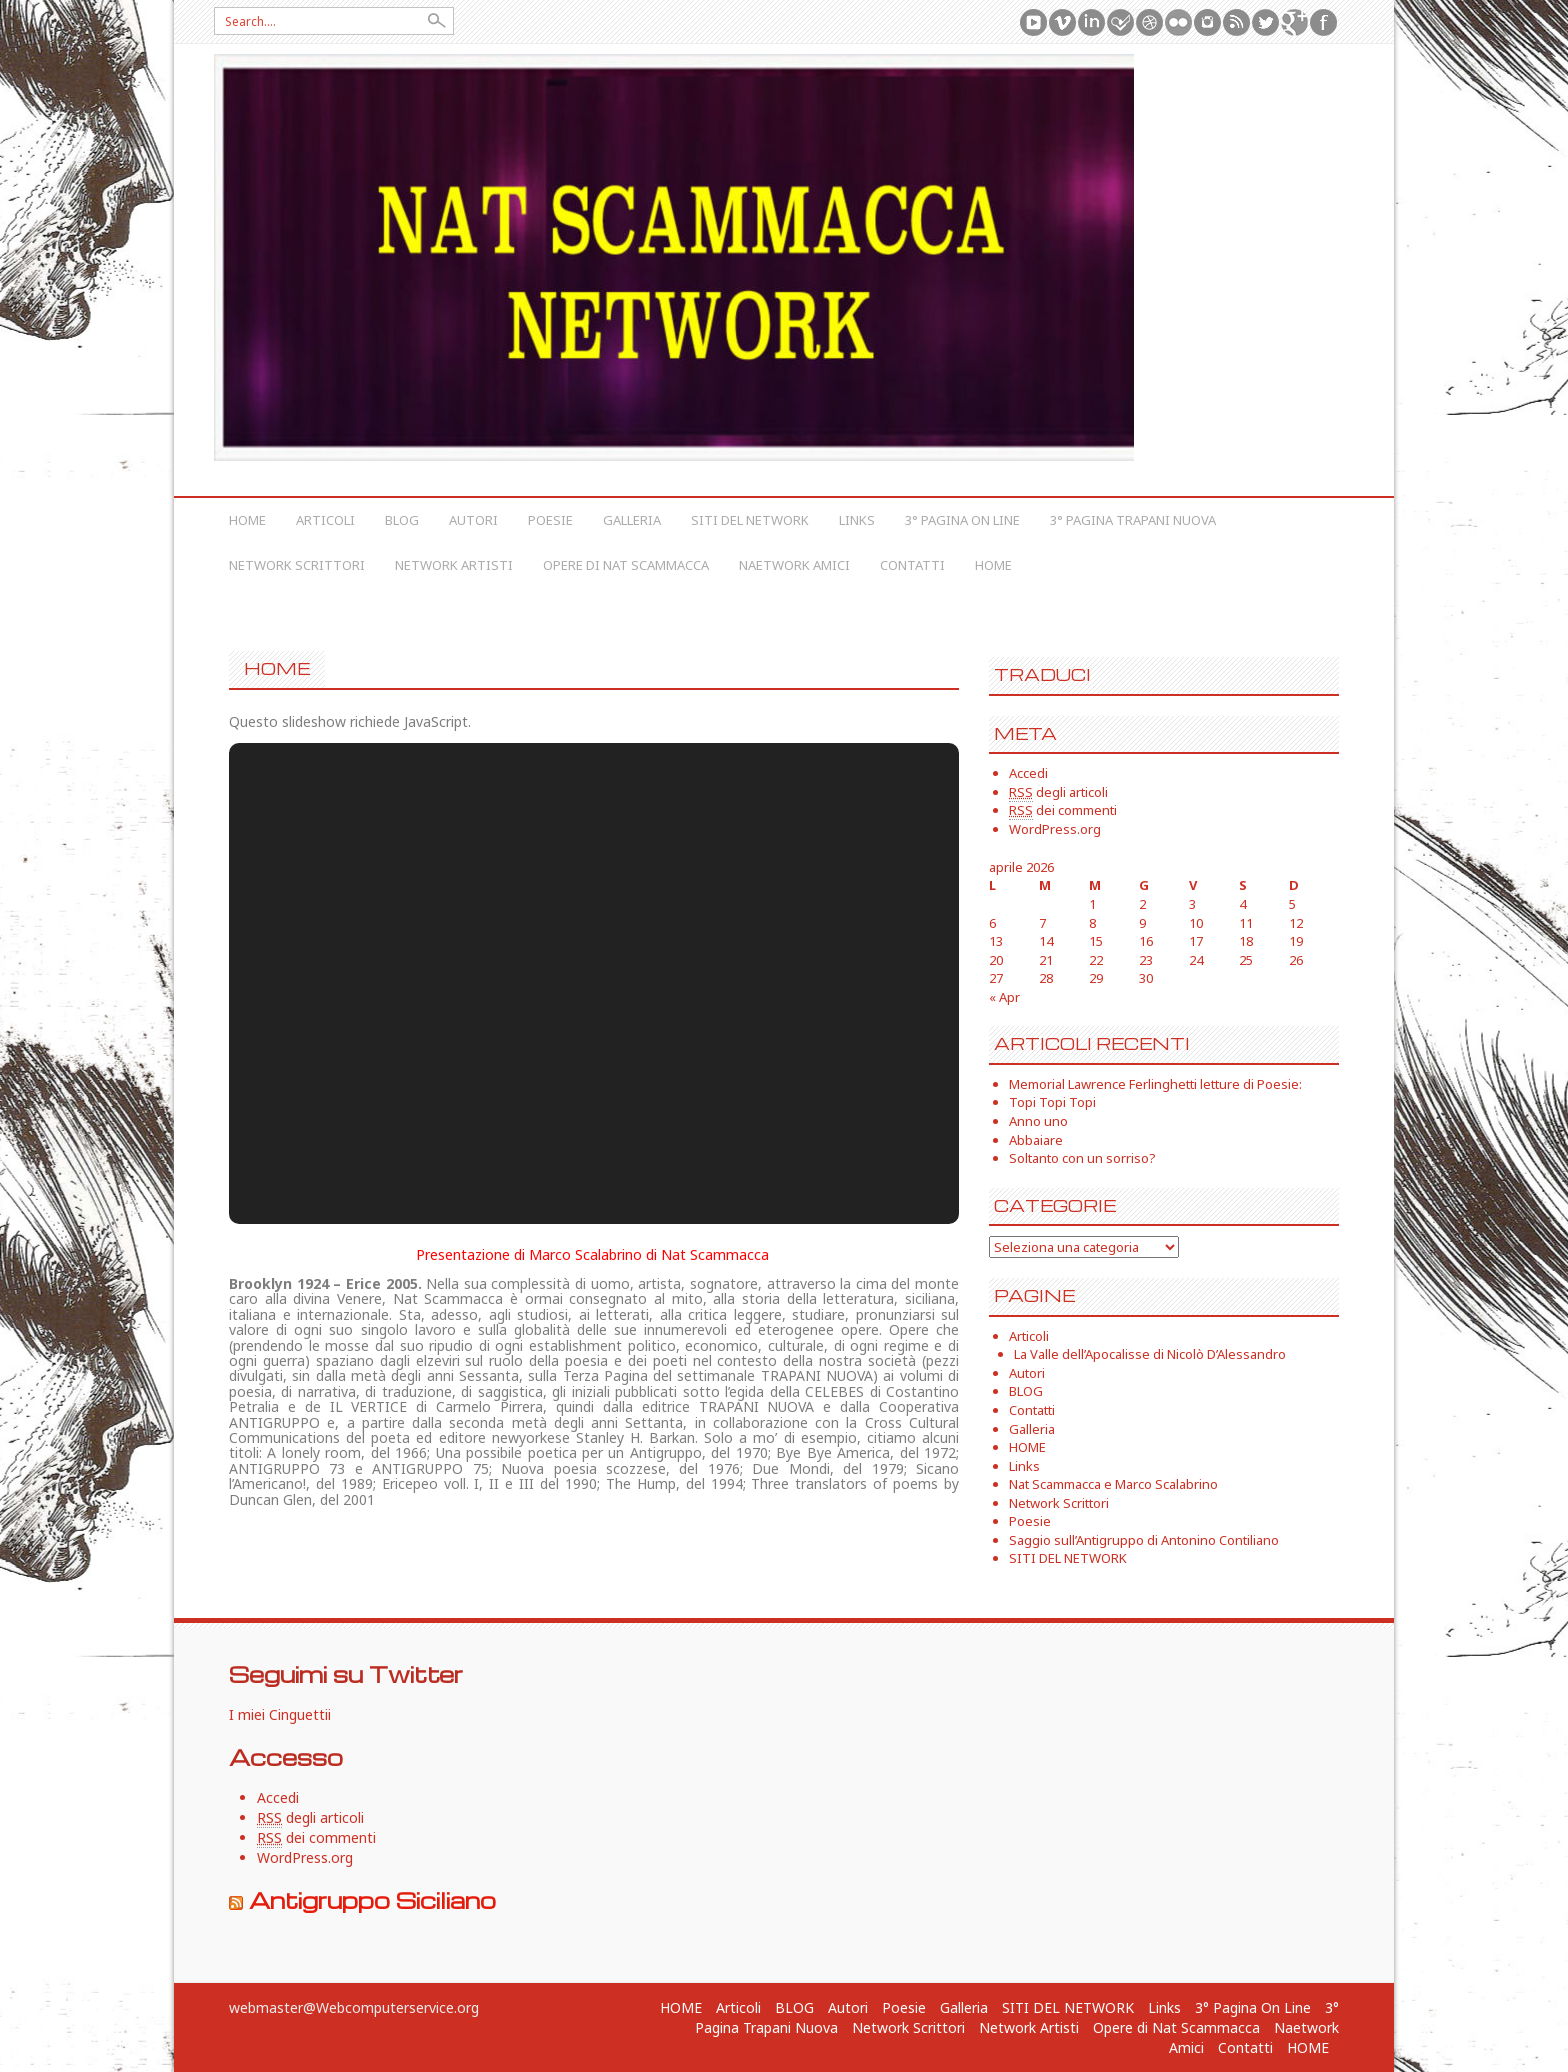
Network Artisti (454, 565)
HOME (247, 520)
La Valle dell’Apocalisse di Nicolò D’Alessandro (1150, 1354)
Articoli (325, 520)
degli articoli (1058, 792)
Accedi (1028, 773)
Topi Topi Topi (1052, 1102)
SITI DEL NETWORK (750, 520)
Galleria (632, 520)
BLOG (402, 520)
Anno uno (1038, 1121)
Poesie (550, 520)
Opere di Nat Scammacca (626, 565)
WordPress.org (1055, 829)
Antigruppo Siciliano (372, 1900)
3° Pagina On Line (962, 520)
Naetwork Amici (794, 565)
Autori (473, 520)
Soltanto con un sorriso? (1082, 1158)
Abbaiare (1036, 1140)
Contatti (912, 565)
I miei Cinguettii (280, 1714)
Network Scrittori (297, 565)
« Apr (1004, 997)
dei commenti (1063, 810)
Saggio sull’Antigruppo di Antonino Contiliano (1144, 1540)
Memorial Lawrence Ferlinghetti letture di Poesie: (1155, 1084)
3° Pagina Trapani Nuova (1133, 520)
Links (857, 520)
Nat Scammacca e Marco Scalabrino (1113, 1484)
